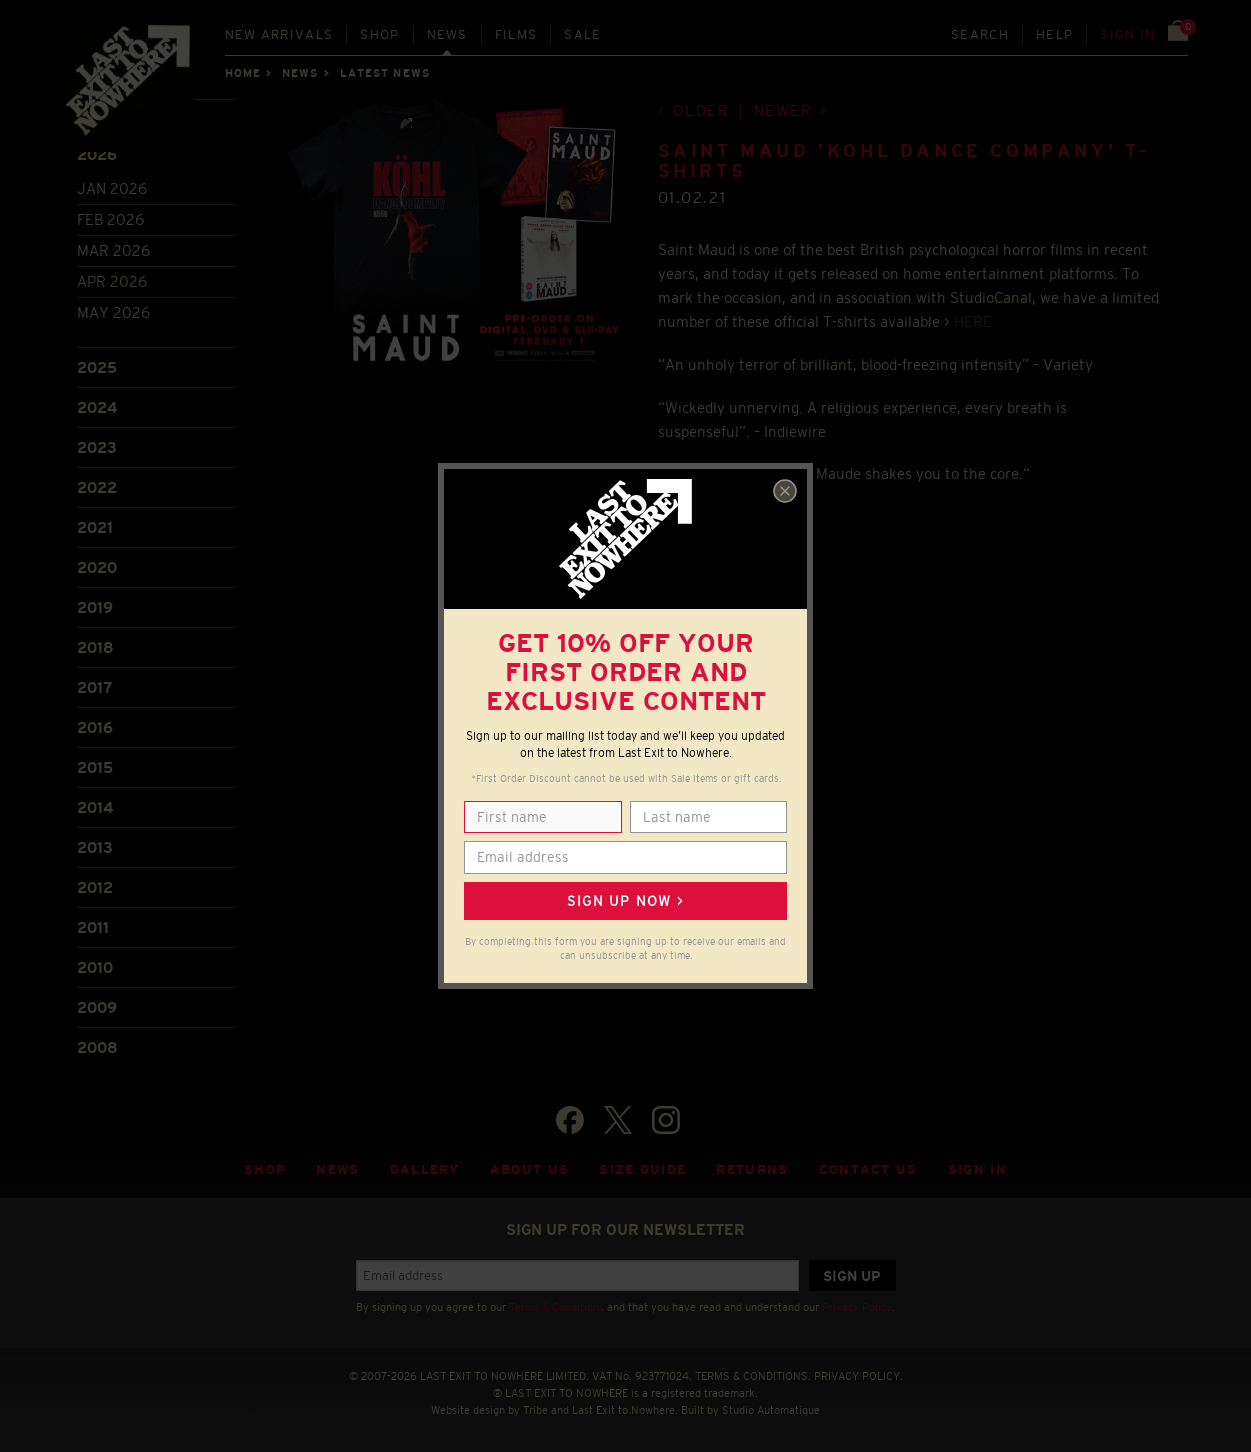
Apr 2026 (112, 281)
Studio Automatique (771, 1410)
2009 (97, 1007)
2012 (95, 887)
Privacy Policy (857, 1307)
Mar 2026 (113, 250)
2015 (95, 767)
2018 (95, 647)
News (447, 34)
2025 (97, 367)
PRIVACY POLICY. (858, 1376)
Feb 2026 (110, 219)
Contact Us (868, 1169)
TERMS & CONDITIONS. (753, 1376)
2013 (95, 847)
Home (243, 73)
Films (516, 34)
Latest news (385, 73)
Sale (582, 34)
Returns (752, 1169)
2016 (95, 727)
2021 (95, 527)
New (279, 34)
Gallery (425, 1169)
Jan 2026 (112, 188)
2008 (97, 1047)
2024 (97, 407)
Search (980, 34)
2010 (95, 967)
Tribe (535, 1410)
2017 (94, 687)
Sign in (1127, 34)
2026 (97, 154)
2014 (95, 807)
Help (1054, 34)
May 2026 (113, 312)
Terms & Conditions (556, 1307)
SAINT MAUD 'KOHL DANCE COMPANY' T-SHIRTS (904, 161)
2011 (93, 927)
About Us (530, 1169)
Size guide (642, 1169)
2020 (97, 567)
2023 (97, 447)
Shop (379, 34)
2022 (97, 487)
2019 (95, 607)
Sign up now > (625, 901)
